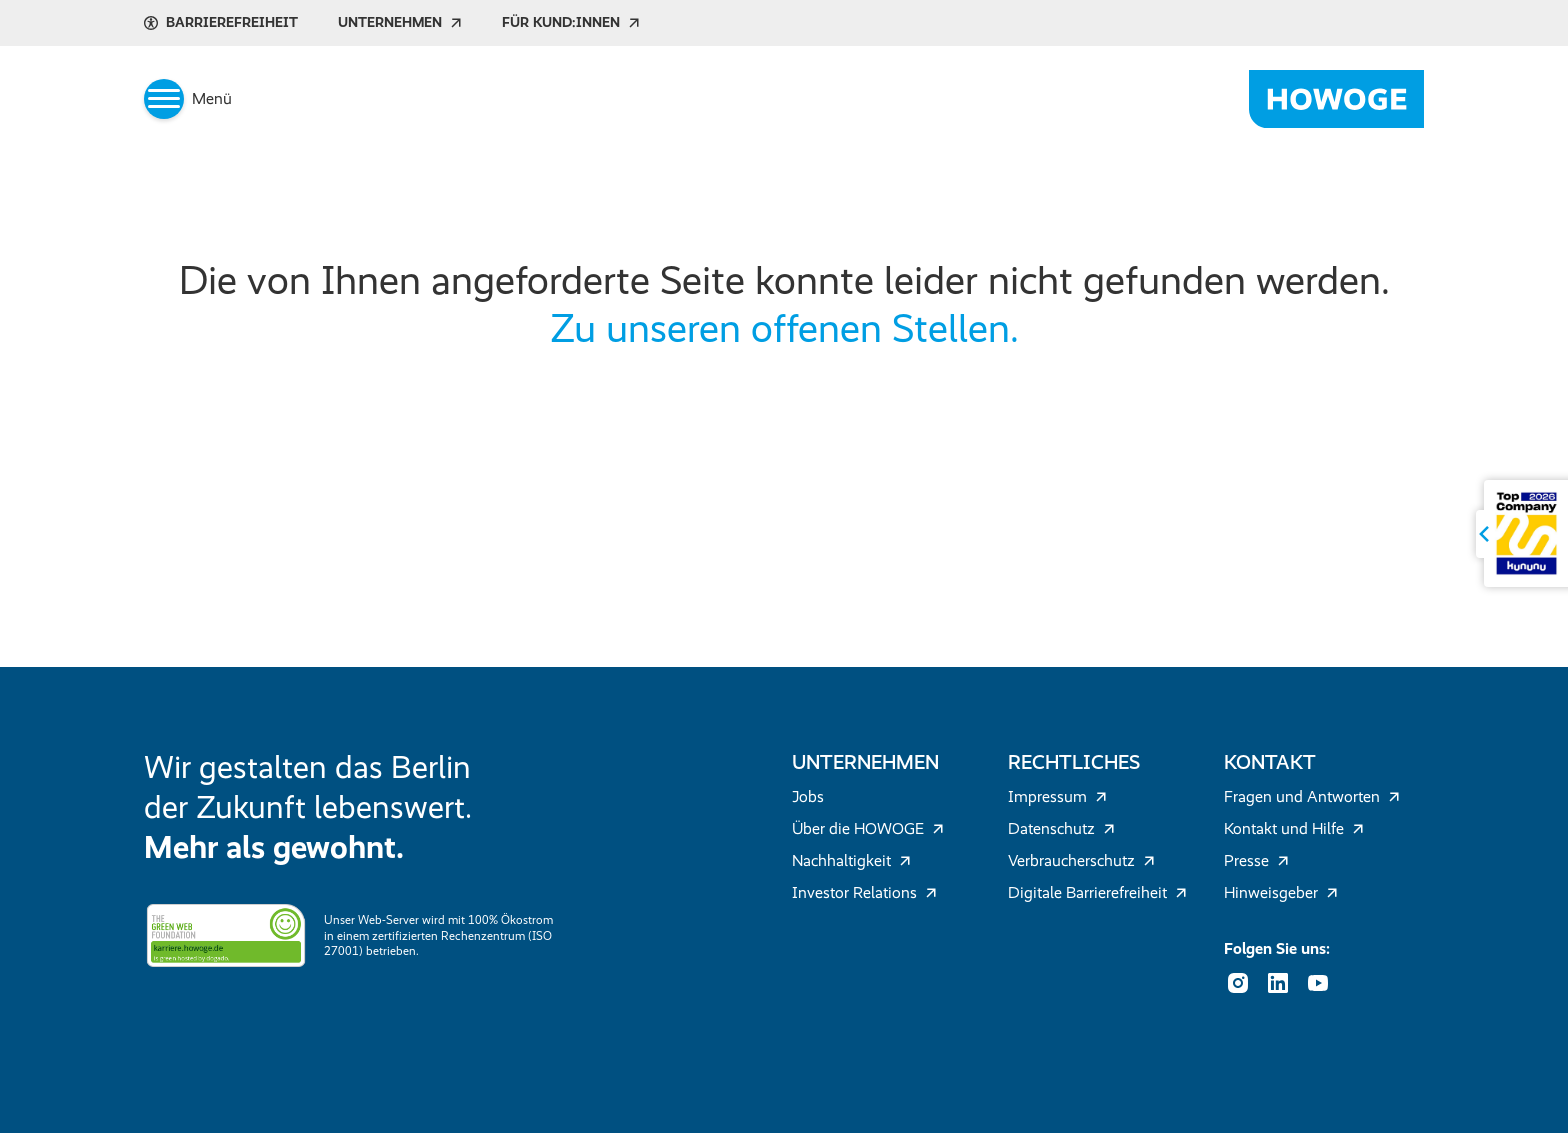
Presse (1256, 860)
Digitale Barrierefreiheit (1097, 892)
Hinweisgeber (1281, 892)
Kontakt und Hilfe (1294, 828)
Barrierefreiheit (221, 23)
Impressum (1057, 796)
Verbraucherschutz (1081, 860)
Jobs (808, 796)
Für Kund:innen (571, 23)
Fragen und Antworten (1312, 796)
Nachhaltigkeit (851, 860)
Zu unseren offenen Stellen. (784, 328)
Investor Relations (864, 892)
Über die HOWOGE (868, 828)
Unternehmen (400, 23)
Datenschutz (1061, 828)
